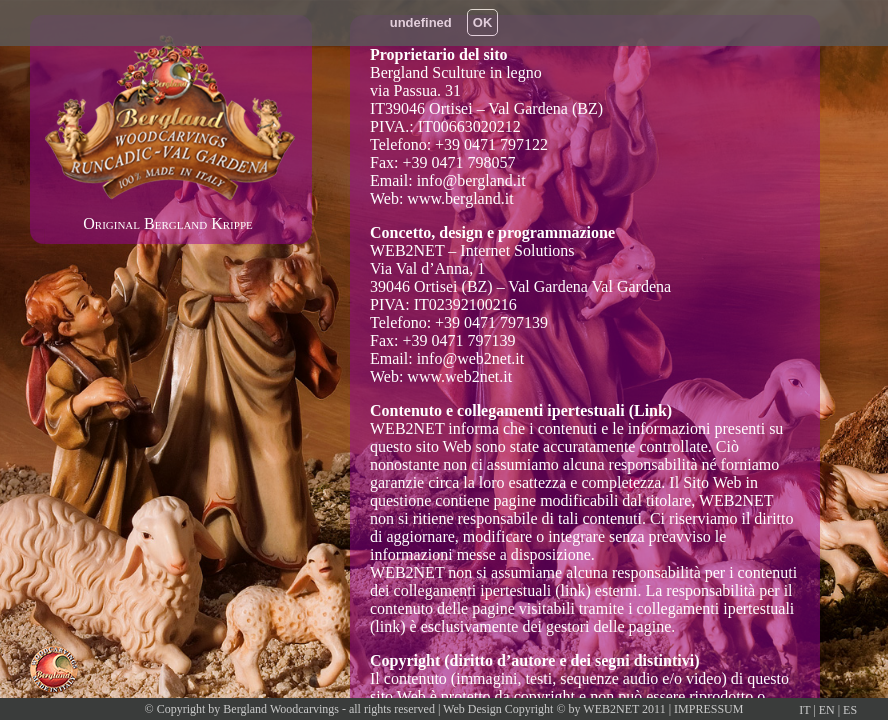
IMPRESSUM (708, 709)
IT (804, 710)
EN (827, 710)
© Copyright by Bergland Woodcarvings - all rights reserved (290, 709)
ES (850, 710)
